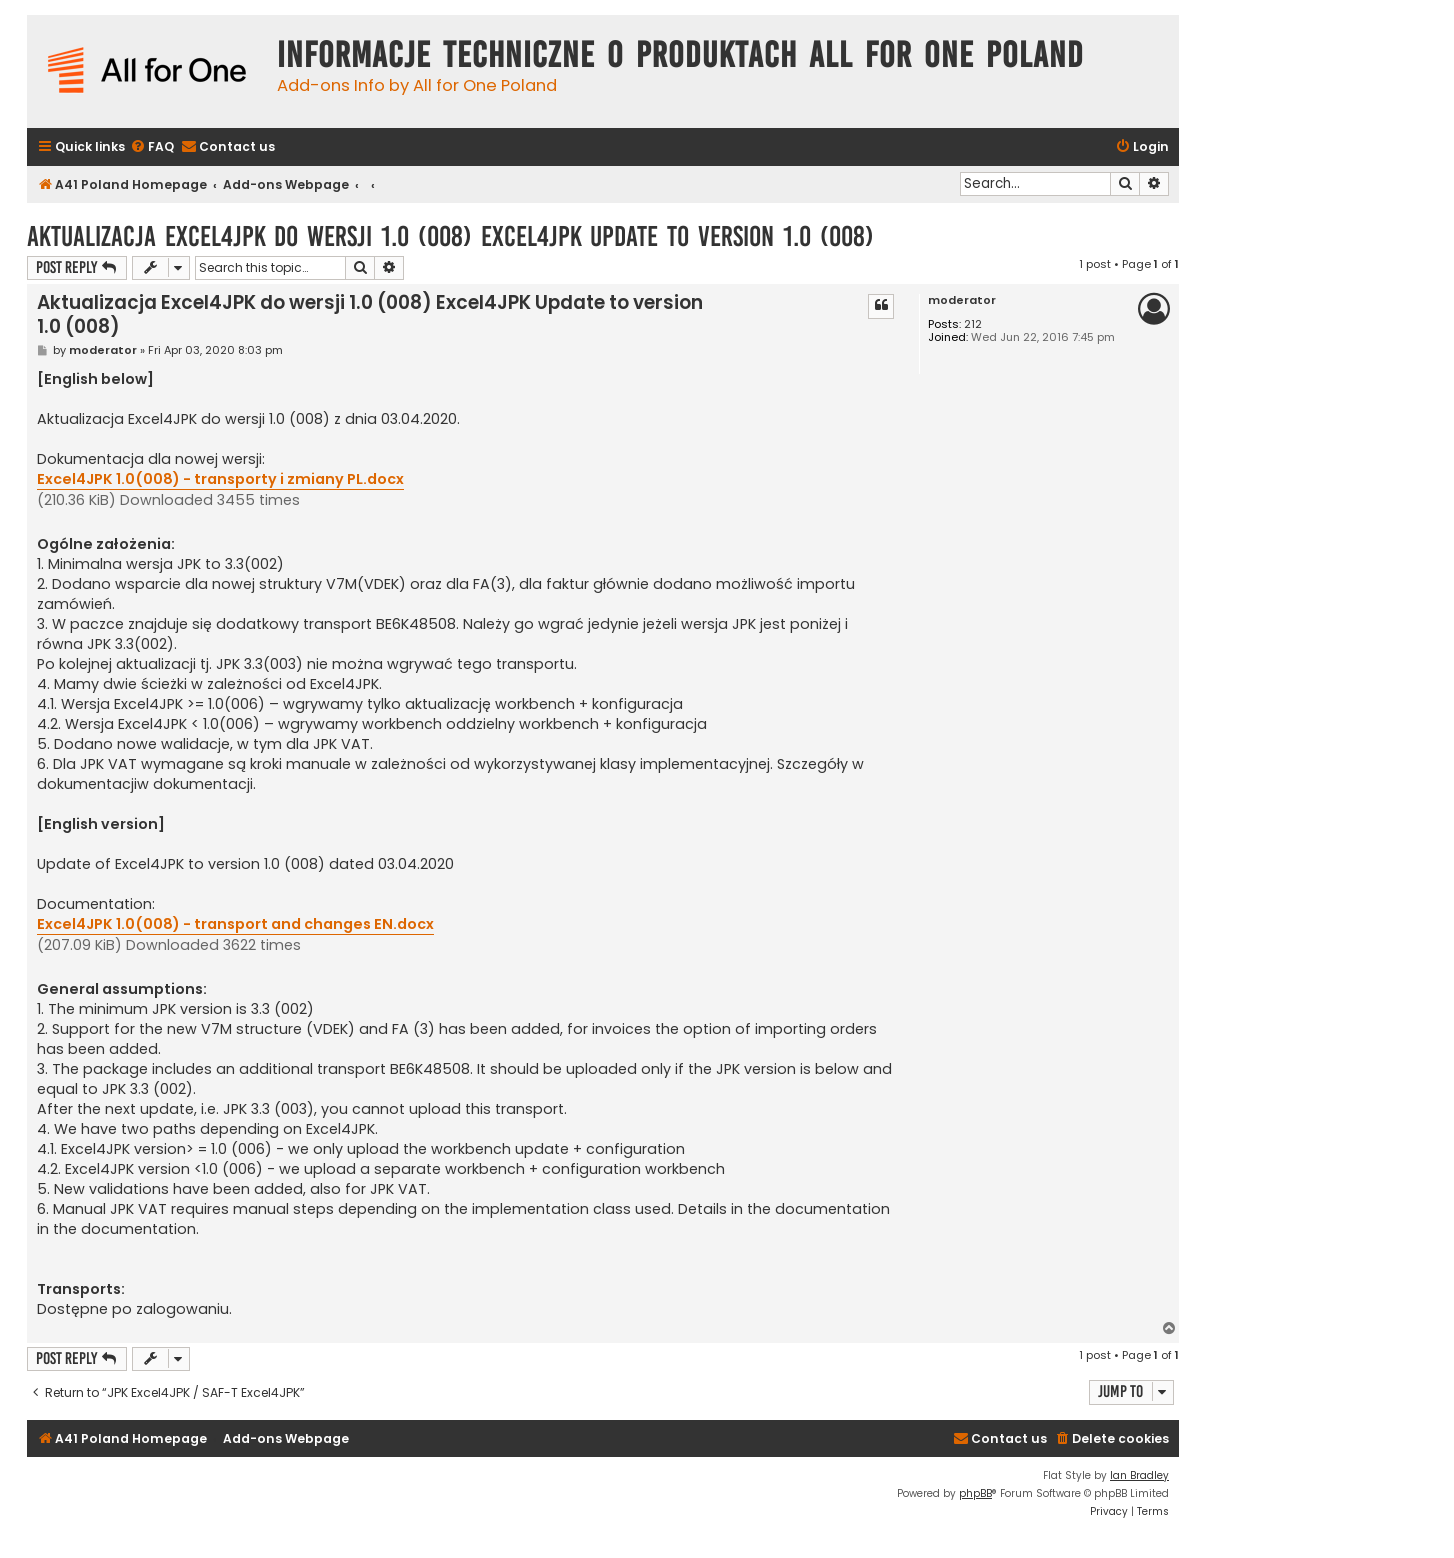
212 (973, 324)
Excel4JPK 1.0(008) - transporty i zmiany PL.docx (220, 479)
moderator (962, 300)
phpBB (975, 1493)
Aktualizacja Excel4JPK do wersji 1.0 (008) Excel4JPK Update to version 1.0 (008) (450, 236)
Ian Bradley (1139, 1475)
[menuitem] (152, 147)
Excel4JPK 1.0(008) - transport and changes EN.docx (235, 924)
